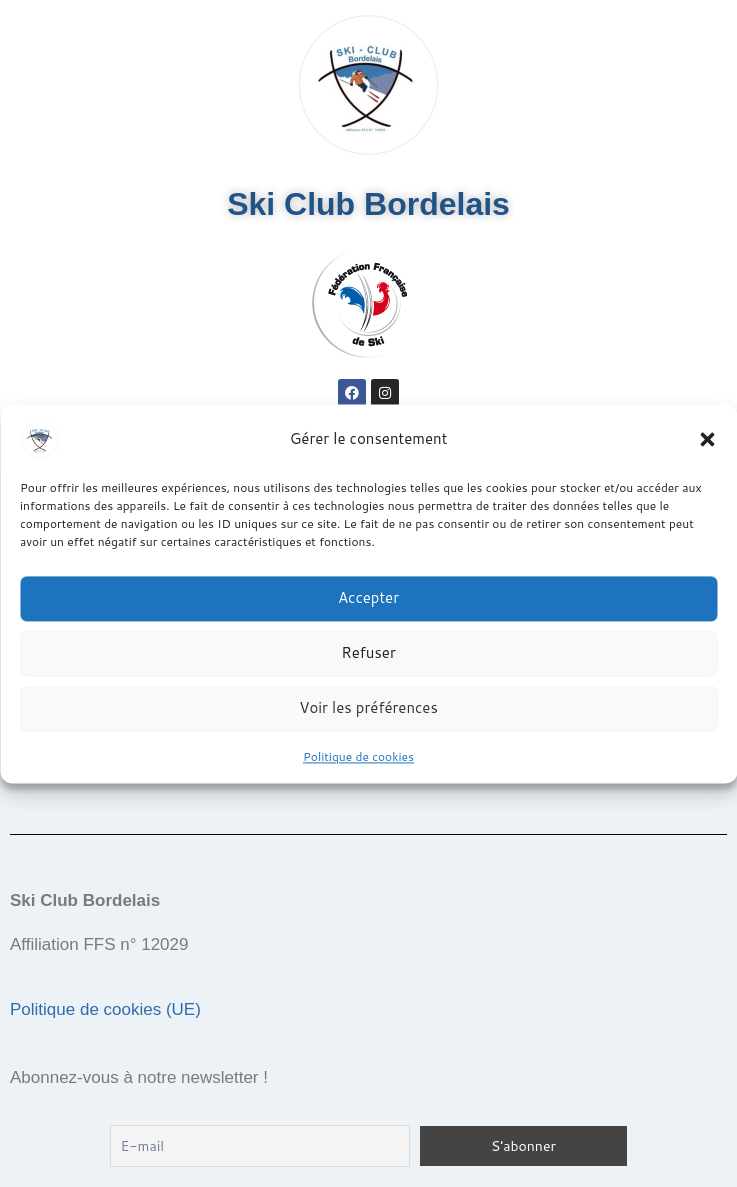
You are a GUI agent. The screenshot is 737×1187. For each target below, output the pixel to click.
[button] (707, 439)
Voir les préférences (368, 707)
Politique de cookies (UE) (105, 1009)
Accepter (368, 597)
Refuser (368, 652)
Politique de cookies (358, 756)
